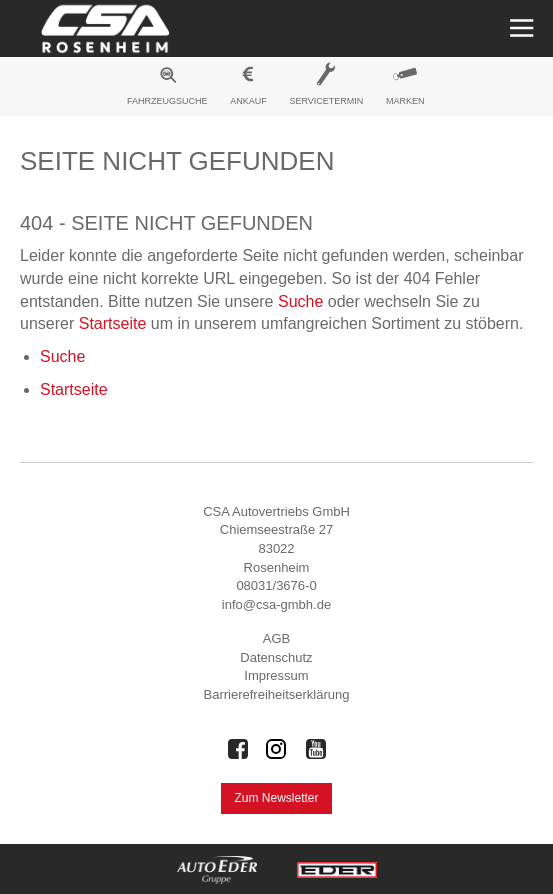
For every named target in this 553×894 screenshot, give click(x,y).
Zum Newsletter (276, 798)
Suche (300, 301)
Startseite (113, 323)
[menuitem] (168, 89)
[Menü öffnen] (519, 28)
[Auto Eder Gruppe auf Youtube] (316, 749)
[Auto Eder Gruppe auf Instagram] (277, 749)
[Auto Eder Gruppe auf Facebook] (238, 749)
